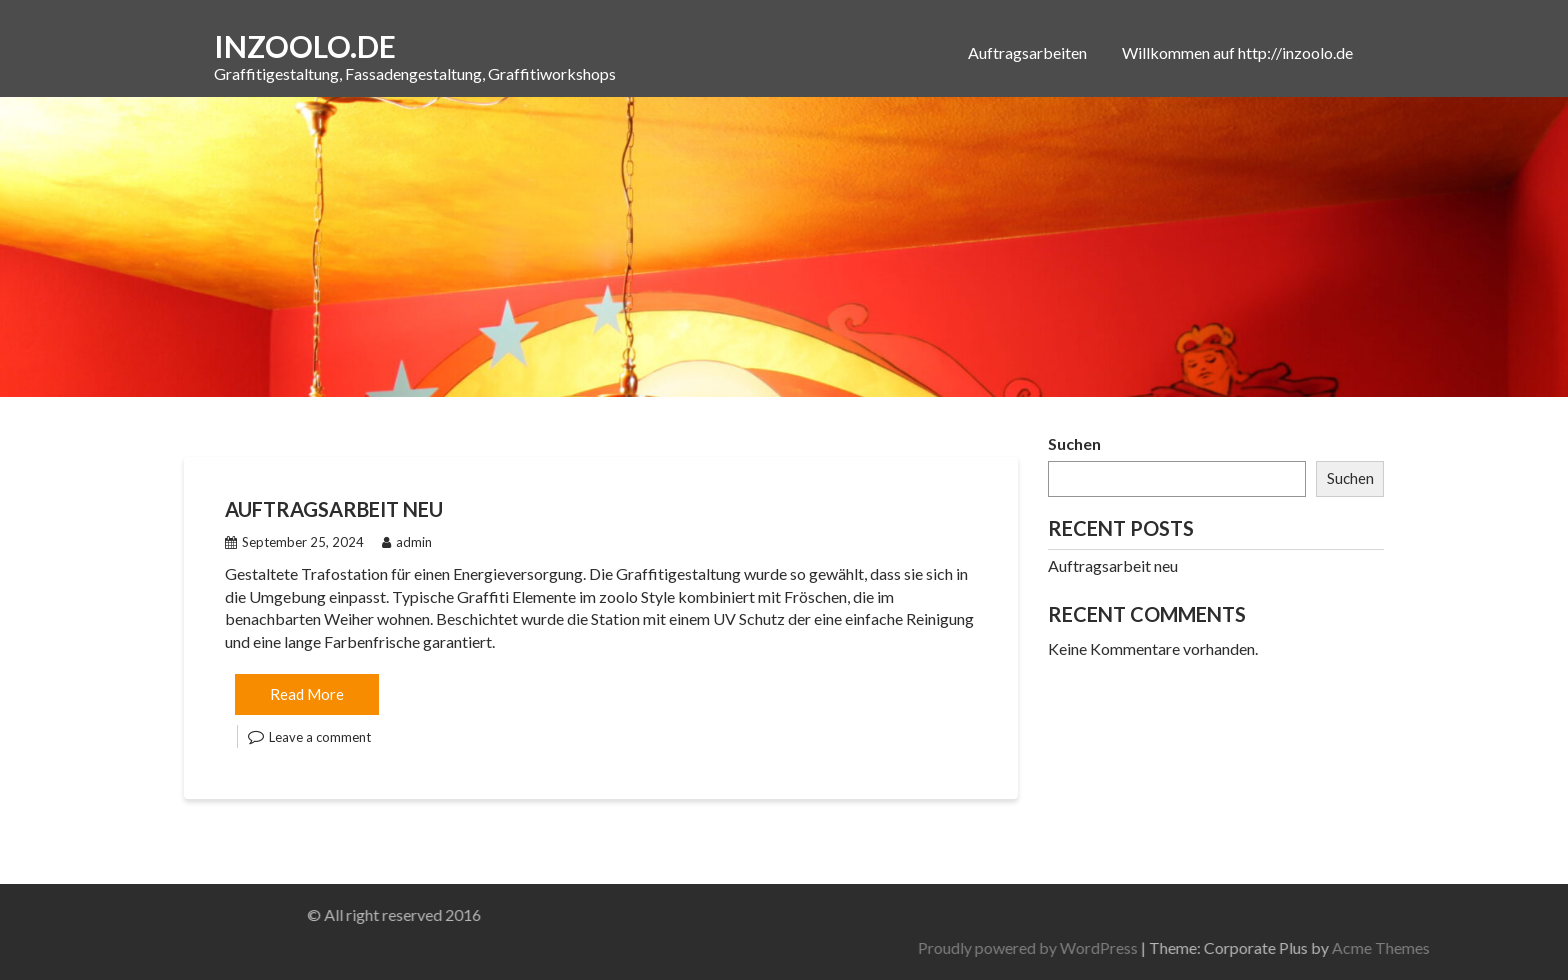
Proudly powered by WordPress (1156, 947)
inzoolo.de (305, 46)
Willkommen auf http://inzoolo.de (1237, 52)
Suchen (1074, 443)
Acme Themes (1509, 947)
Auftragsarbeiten (1027, 52)
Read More (307, 694)
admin (407, 542)
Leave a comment (320, 737)
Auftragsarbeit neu (334, 509)
